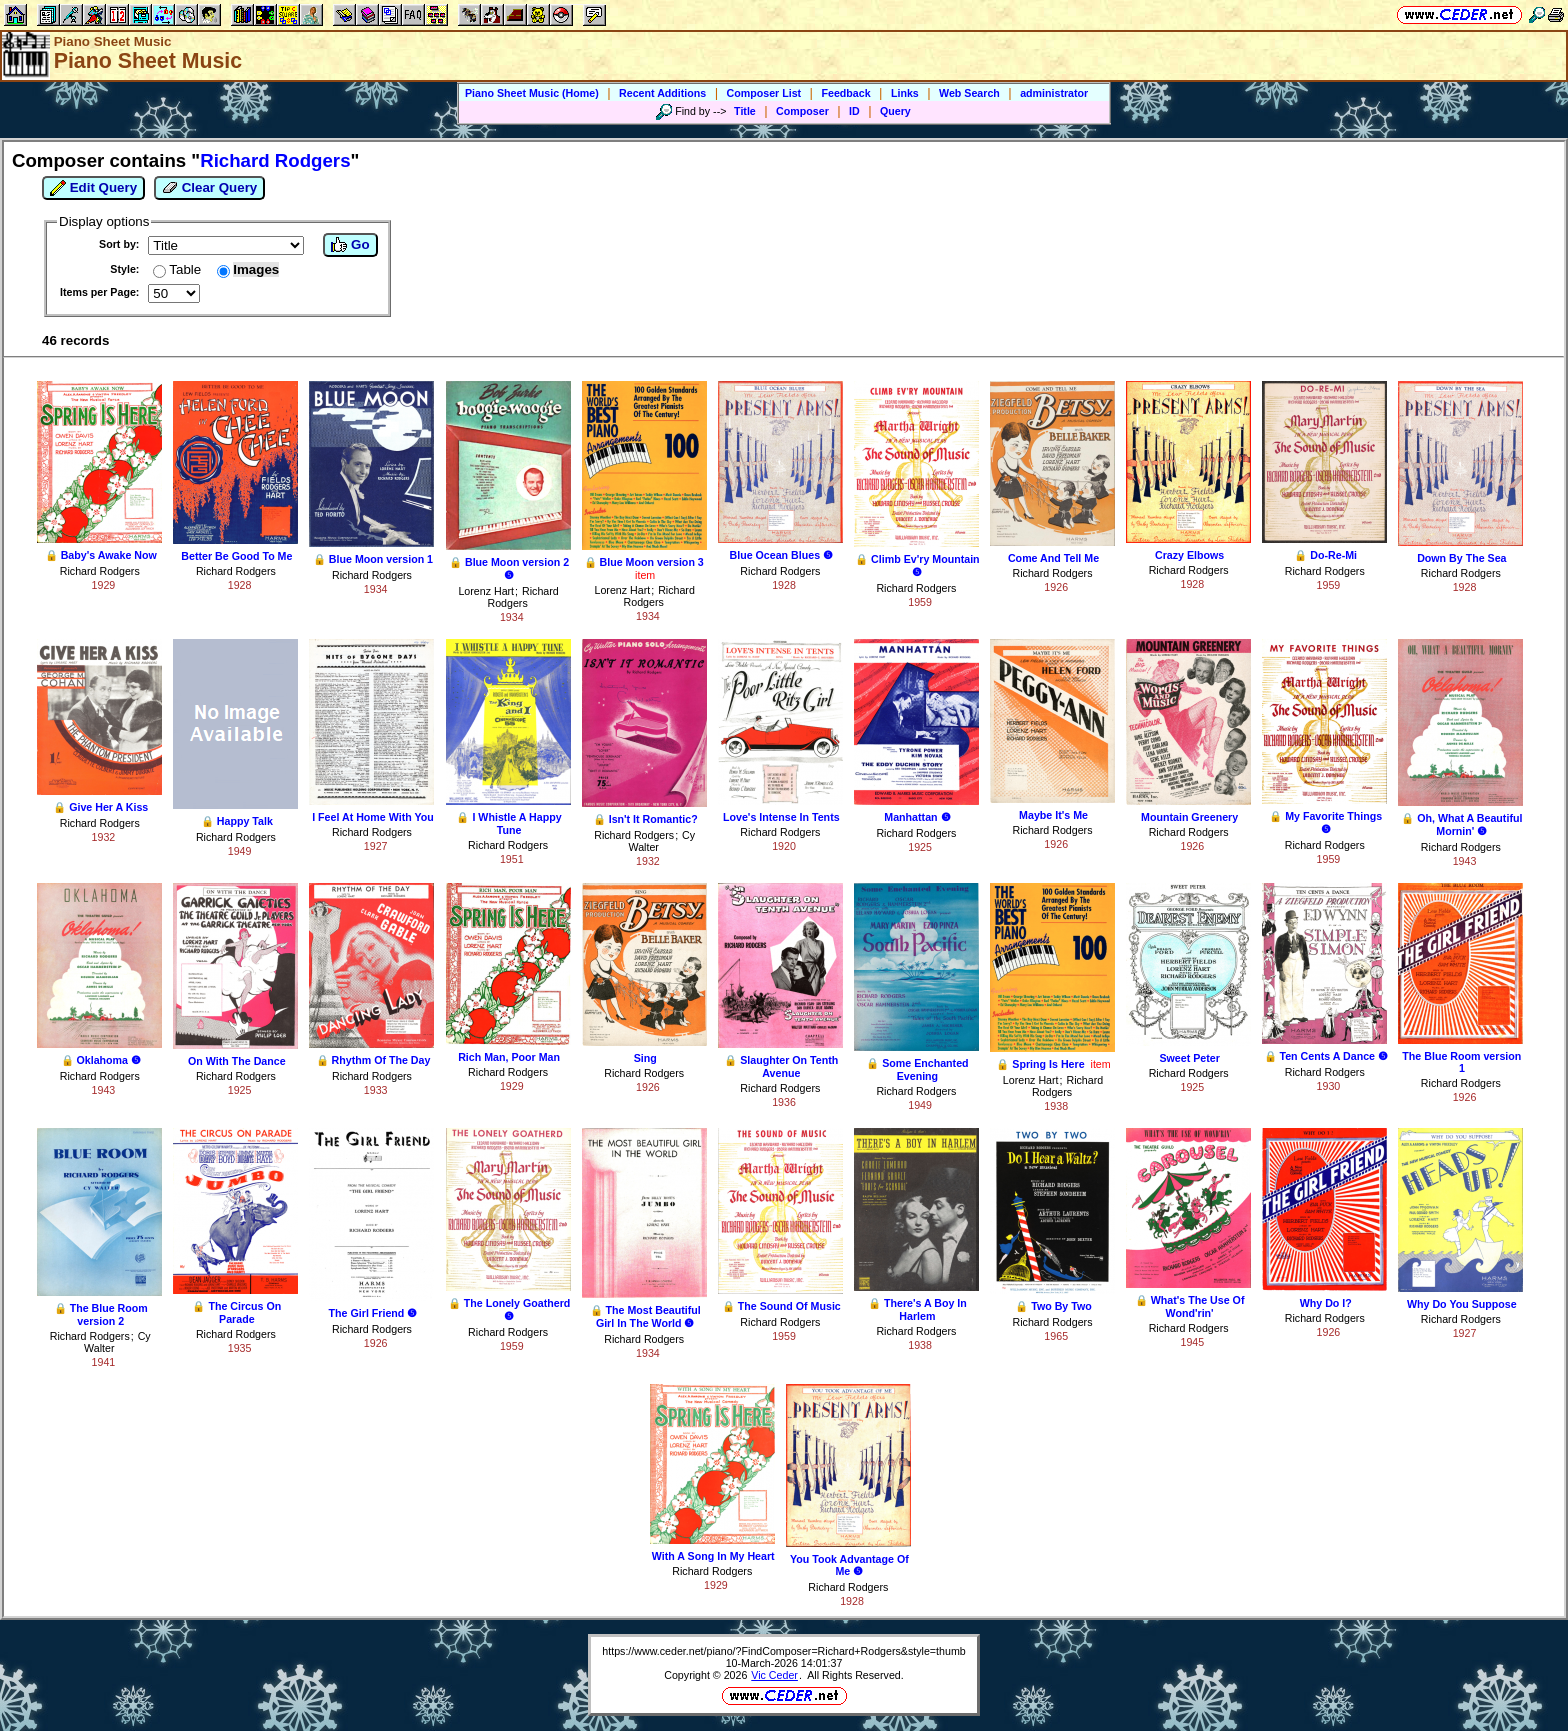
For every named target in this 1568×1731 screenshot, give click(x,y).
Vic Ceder (774, 1675)
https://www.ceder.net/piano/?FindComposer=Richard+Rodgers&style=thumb (783, 1651)
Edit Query (93, 188)
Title (745, 111)
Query (895, 111)
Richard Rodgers (100, 571)
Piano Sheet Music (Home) (532, 93)
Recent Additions (662, 93)
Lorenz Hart (486, 591)
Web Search (969, 93)
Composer (802, 111)
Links (905, 93)
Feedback (845, 93)
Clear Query (209, 188)
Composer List (764, 93)
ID (854, 111)
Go (350, 245)
